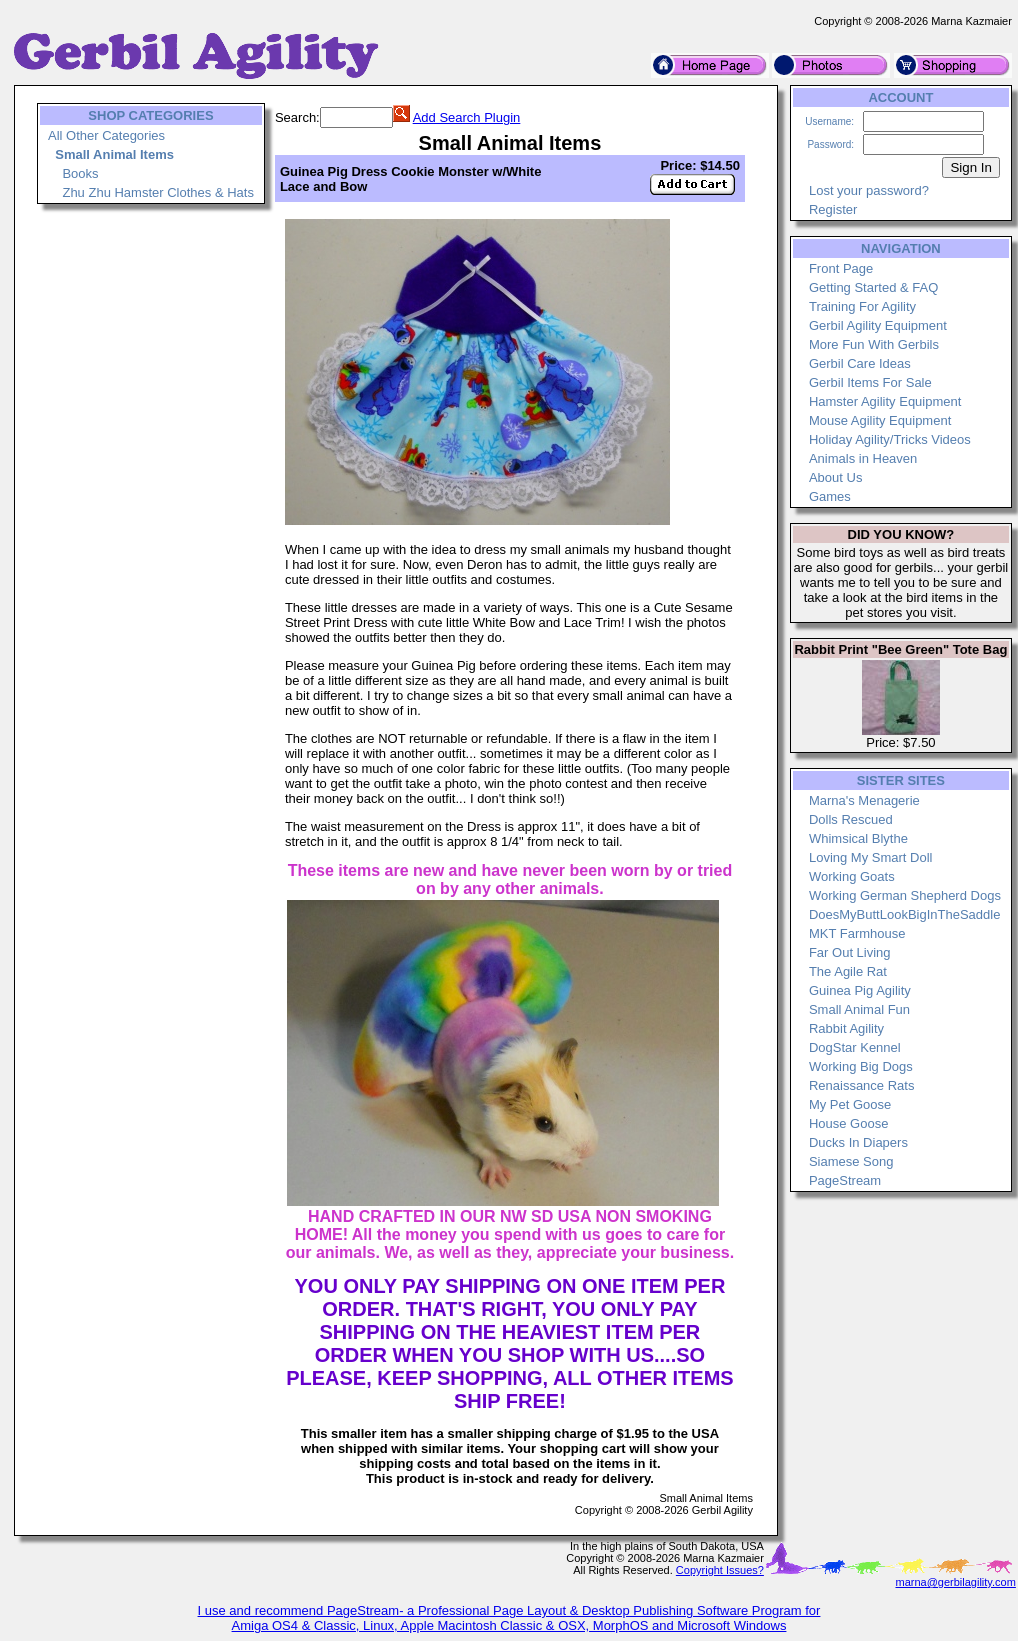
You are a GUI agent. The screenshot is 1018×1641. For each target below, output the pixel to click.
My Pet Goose (850, 1104)
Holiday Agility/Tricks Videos (890, 439)
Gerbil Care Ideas (860, 363)
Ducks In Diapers (858, 1142)
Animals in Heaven (863, 458)
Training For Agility (862, 306)
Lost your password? (869, 190)
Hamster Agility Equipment (885, 401)
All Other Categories (106, 135)
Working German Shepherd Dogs (905, 895)
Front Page (841, 268)
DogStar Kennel (855, 1047)
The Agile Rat (848, 971)
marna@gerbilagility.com (955, 1582)
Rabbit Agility (846, 1028)
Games (830, 496)
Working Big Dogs (861, 1066)
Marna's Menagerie (864, 800)
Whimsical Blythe (858, 838)
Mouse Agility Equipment (880, 420)
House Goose (849, 1123)
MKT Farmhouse (857, 933)
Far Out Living (850, 952)
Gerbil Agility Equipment (878, 325)
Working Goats (852, 876)
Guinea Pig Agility (860, 990)
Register (833, 209)
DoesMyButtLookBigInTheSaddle (905, 914)
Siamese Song (851, 1161)
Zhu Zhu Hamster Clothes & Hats (157, 192)
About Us (835, 477)
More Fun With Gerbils (874, 344)
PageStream (845, 1180)
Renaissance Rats (862, 1085)
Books (80, 173)
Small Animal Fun (859, 1009)
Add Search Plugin (467, 117)
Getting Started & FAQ (873, 287)
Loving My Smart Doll (871, 857)
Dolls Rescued (851, 819)
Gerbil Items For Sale (870, 382)
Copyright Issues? (720, 1570)
